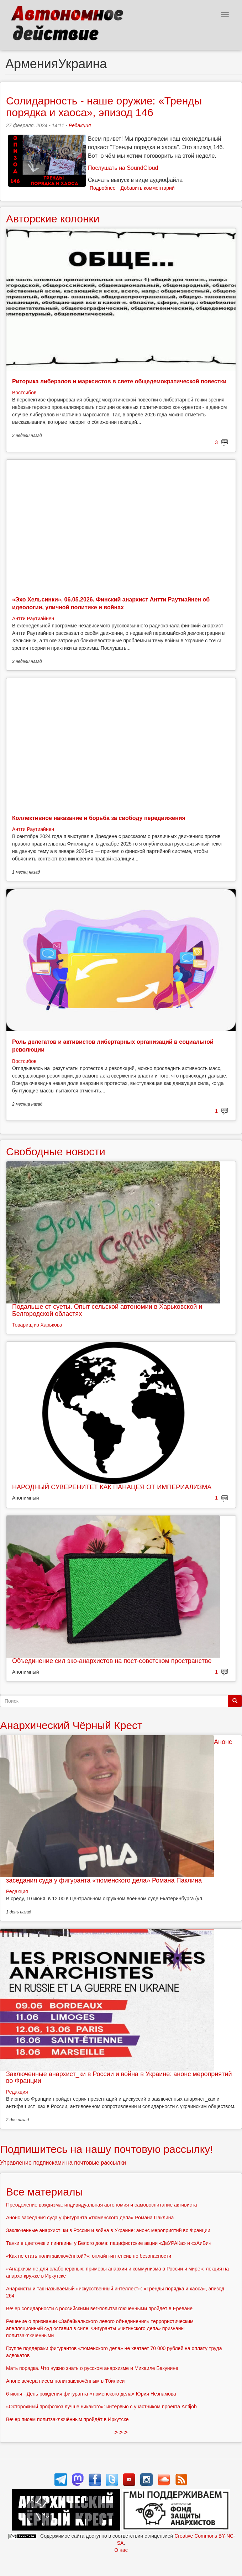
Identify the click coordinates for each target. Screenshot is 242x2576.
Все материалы (44, 2192)
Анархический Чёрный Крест (71, 1725)
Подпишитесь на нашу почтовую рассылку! (106, 2149)
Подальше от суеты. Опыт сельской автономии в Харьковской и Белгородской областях (107, 1310)
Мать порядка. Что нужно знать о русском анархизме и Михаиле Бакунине (92, 2368)
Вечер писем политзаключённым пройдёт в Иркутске (67, 2419)
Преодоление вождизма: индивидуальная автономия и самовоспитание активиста (101, 2205)
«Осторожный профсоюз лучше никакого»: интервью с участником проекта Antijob (101, 2406)
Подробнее (103, 188)
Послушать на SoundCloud (123, 168)
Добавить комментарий (148, 188)
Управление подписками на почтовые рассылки (63, 2163)
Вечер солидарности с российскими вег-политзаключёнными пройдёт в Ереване (99, 2308)
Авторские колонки (52, 219)
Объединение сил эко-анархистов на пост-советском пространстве (111, 1660)
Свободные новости (55, 1151)
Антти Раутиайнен (33, 618)
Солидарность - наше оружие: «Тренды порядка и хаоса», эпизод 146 (104, 106)
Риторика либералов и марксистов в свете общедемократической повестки (119, 381)
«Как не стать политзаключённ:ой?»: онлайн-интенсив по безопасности (88, 2256)
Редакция (80, 125)
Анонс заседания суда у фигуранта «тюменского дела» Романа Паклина (90, 2217)
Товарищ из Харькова (37, 1325)
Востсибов (24, 392)
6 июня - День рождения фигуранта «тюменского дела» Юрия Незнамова (91, 2394)
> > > (121, 2432)
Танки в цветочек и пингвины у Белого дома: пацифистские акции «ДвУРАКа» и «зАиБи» (108, 2243)
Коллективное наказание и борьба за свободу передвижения (98, 818)
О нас (120, 2550)
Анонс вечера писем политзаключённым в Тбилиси (65, 2381)
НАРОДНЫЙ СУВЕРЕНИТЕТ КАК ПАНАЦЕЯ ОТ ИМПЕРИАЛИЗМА (111, 1487)
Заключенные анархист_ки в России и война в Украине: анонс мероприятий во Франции (119, 2077)
